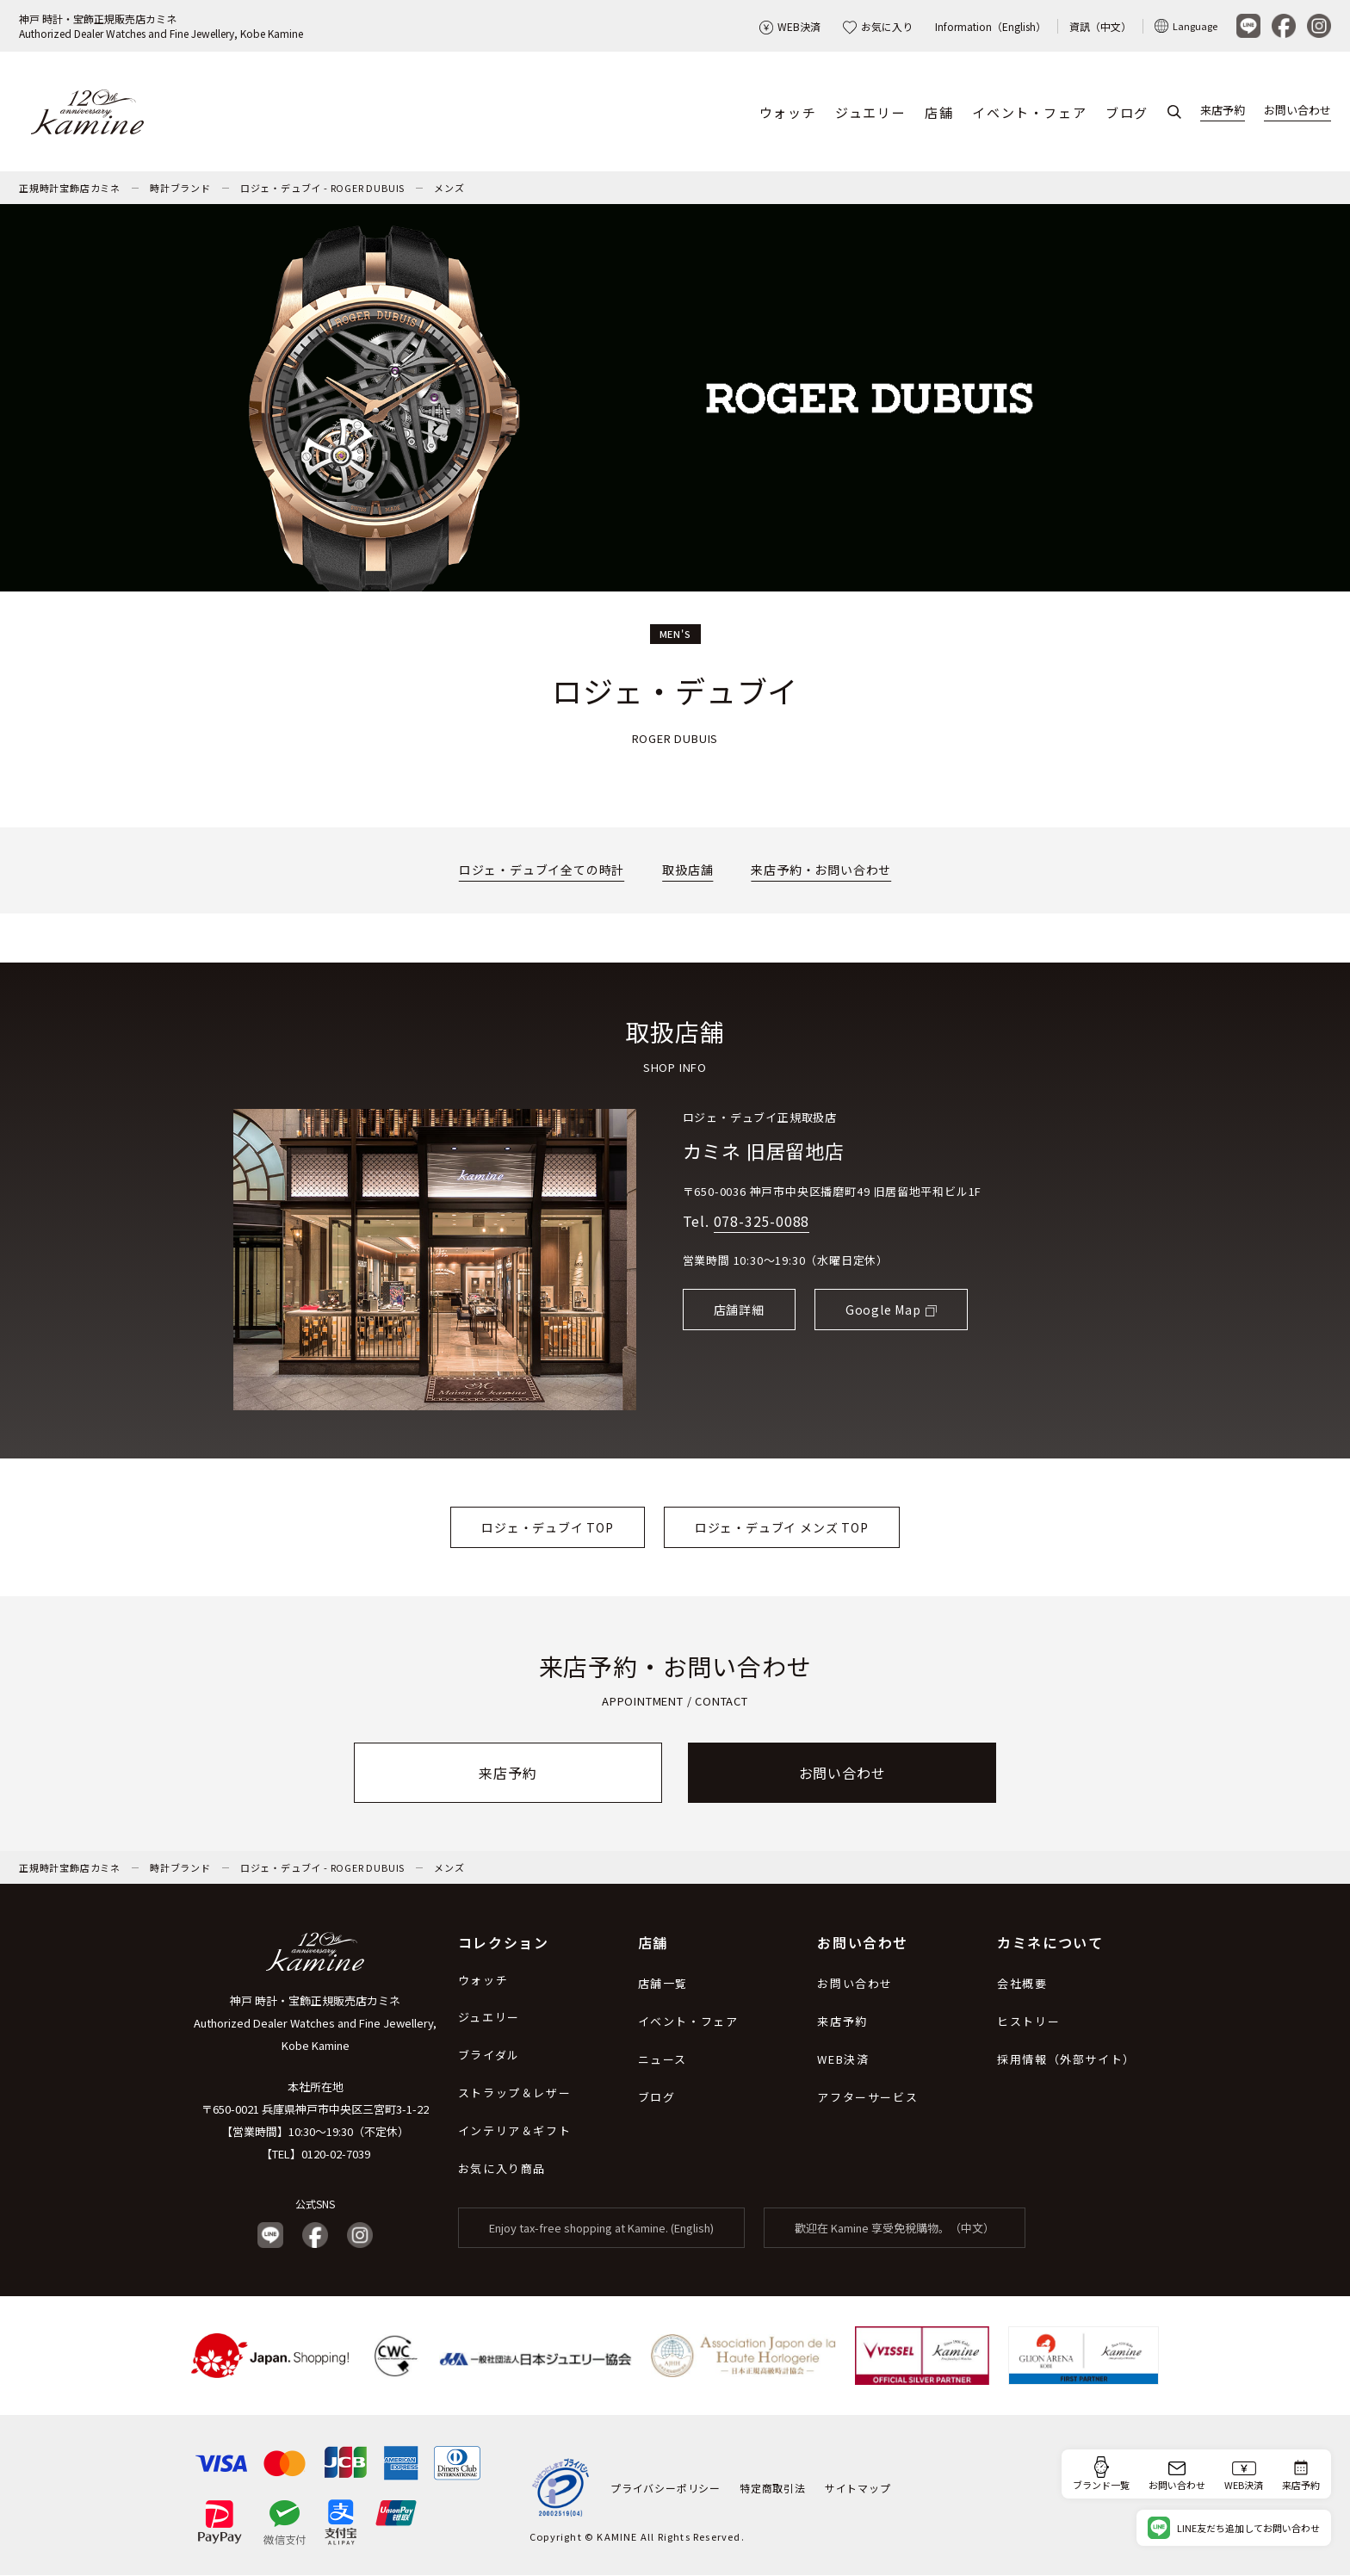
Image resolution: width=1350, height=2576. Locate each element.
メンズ (449, 188)
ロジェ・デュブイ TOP (547, 1527)
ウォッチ (787, 112)
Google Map (883, 1310)
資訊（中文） (1100, 26)
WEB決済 (790, 26)
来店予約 (1222, 110)
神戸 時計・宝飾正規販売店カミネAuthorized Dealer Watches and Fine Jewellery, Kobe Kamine (161, 25)
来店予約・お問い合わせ (821, 870)
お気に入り (878, 26)
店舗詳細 (739, 1310)
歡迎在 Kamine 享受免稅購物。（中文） (894, 2228)
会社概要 (1022, 1984)
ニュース (662, 2060)
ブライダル (489, 2055)
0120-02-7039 (335, 2154)
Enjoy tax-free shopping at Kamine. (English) (601, 2228)
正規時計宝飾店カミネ (70, 188)
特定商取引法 (773, 2487)
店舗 (939, 112)
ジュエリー (870, 112)
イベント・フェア (1029, 112)
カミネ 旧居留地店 (764, 1151)
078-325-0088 (762, 1221)
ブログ (1127, 112)
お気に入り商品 (502, 2169)
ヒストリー (1028, 2022)
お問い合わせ (1297, 110)
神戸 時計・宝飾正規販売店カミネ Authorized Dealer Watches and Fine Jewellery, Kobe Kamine (315, 2023)
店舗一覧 (663, 1984)
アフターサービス (867, 2098)
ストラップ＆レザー (514, 2093)
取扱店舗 (687, 870)
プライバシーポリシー (665, 2487)
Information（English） (990, 26)
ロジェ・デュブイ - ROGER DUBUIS (322, 188)
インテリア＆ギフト (514, 2131)
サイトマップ (858, 2487)
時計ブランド (180, 188)
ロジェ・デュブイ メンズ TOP (782, 1527)
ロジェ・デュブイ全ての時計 (541, 870)
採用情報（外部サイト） (1066, 2060)
